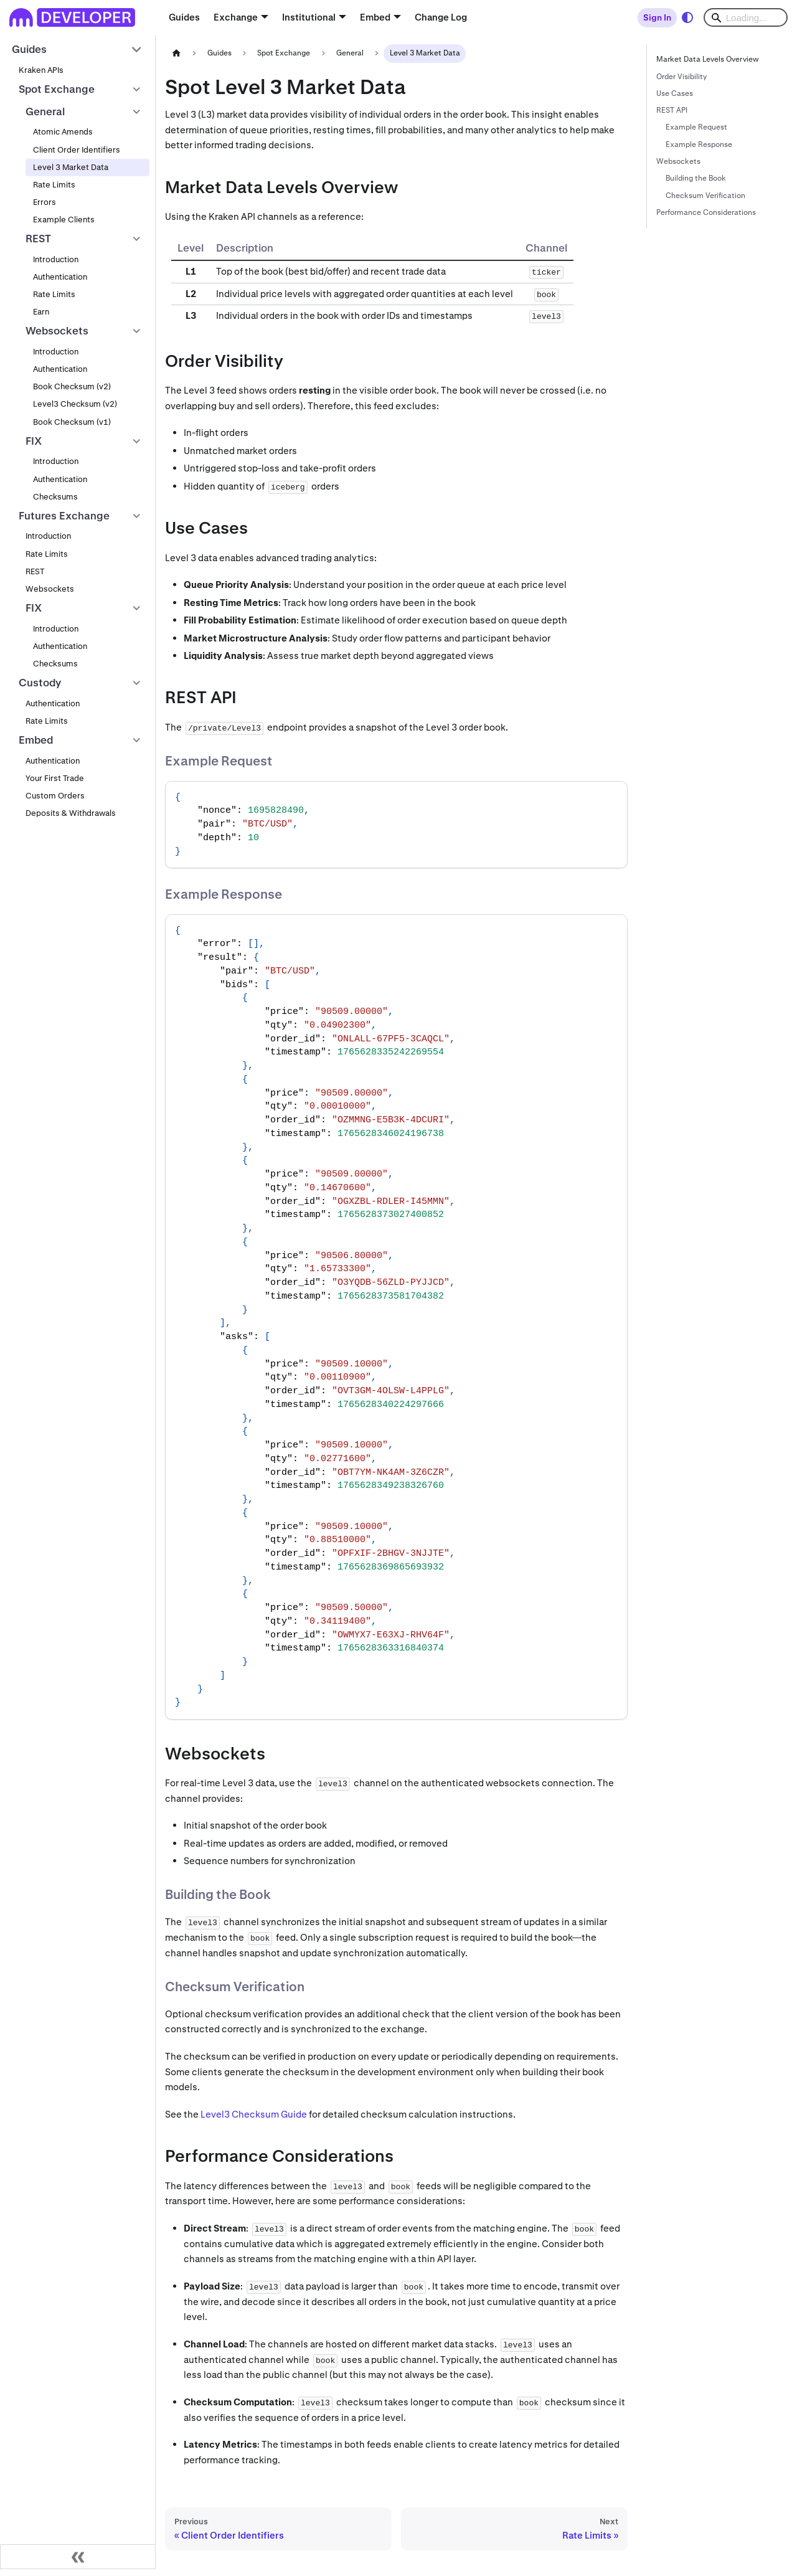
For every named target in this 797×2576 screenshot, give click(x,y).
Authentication (60, 277)
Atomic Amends (63, 131)
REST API (671, 110)
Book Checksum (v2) (72, 386)
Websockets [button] (57, 331)
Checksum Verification (705, 196)
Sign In (657, 17)
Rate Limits (54, 184)
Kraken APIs (41, 70)
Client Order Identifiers (76, 149)
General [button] (45, 111)
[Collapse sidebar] (78, 2556)
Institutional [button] (309, 17)
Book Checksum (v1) (72, 422)
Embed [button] (375, 17)
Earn (41, 311)
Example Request (696, 127)
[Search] (746, 17)
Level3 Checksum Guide (253, 2114)
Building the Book (696, 178)
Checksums (55, 496)
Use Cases (674, 93)
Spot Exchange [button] (57, 89)
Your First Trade (55, 778)
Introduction (55, 259)
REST (35, 571)
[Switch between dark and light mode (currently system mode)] (687, 17)
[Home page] (176, 53)
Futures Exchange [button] (64, 516)
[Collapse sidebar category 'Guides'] (136, 50)
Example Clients (64, 219)
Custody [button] (40, 682)
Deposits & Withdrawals (71, 813)
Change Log (441, 17)
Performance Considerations (706, 212)
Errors (44, 202)
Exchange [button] (236, 17)
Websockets (50, 589)
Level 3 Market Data (70, 167)
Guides (184, 17)
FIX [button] (34, 441)
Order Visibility (681, 77)
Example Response (699, 144)
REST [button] (38, 238)
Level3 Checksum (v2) (75, 404)
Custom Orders (55, 795)
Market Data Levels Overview (707, 59)
